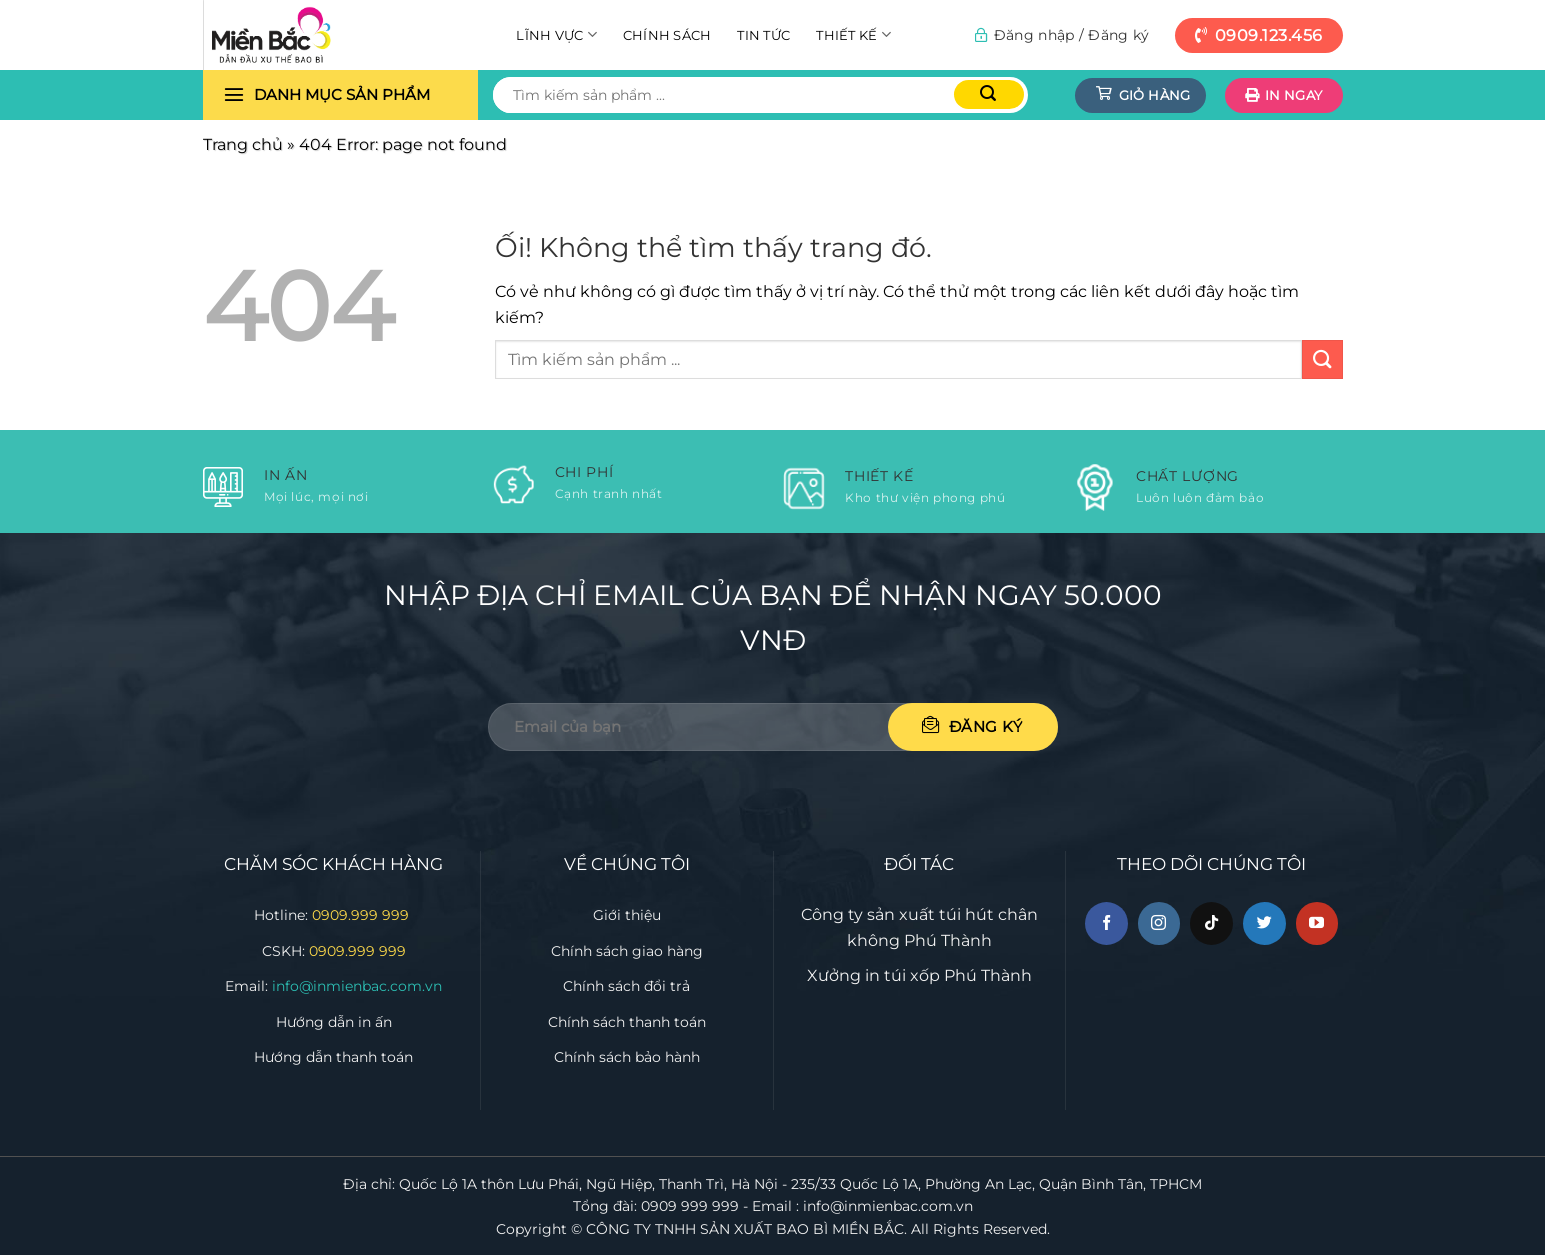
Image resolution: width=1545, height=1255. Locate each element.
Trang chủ (243, 144)
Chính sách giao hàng (627, 951)
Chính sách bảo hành (627, 1057)
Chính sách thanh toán (627, 1022)
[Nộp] (989, 94)
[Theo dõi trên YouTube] (1317, 923)
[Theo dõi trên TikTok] (1211, 923)
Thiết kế (853, 34)
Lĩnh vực (556, 34)
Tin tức (763, 35)
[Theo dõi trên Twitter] (1264, 923)
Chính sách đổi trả (626, 986)
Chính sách (667, 35)
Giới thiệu (627, 915)
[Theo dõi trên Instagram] (1159, 923)
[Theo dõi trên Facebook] (1106, 923)
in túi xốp (902, 975)
